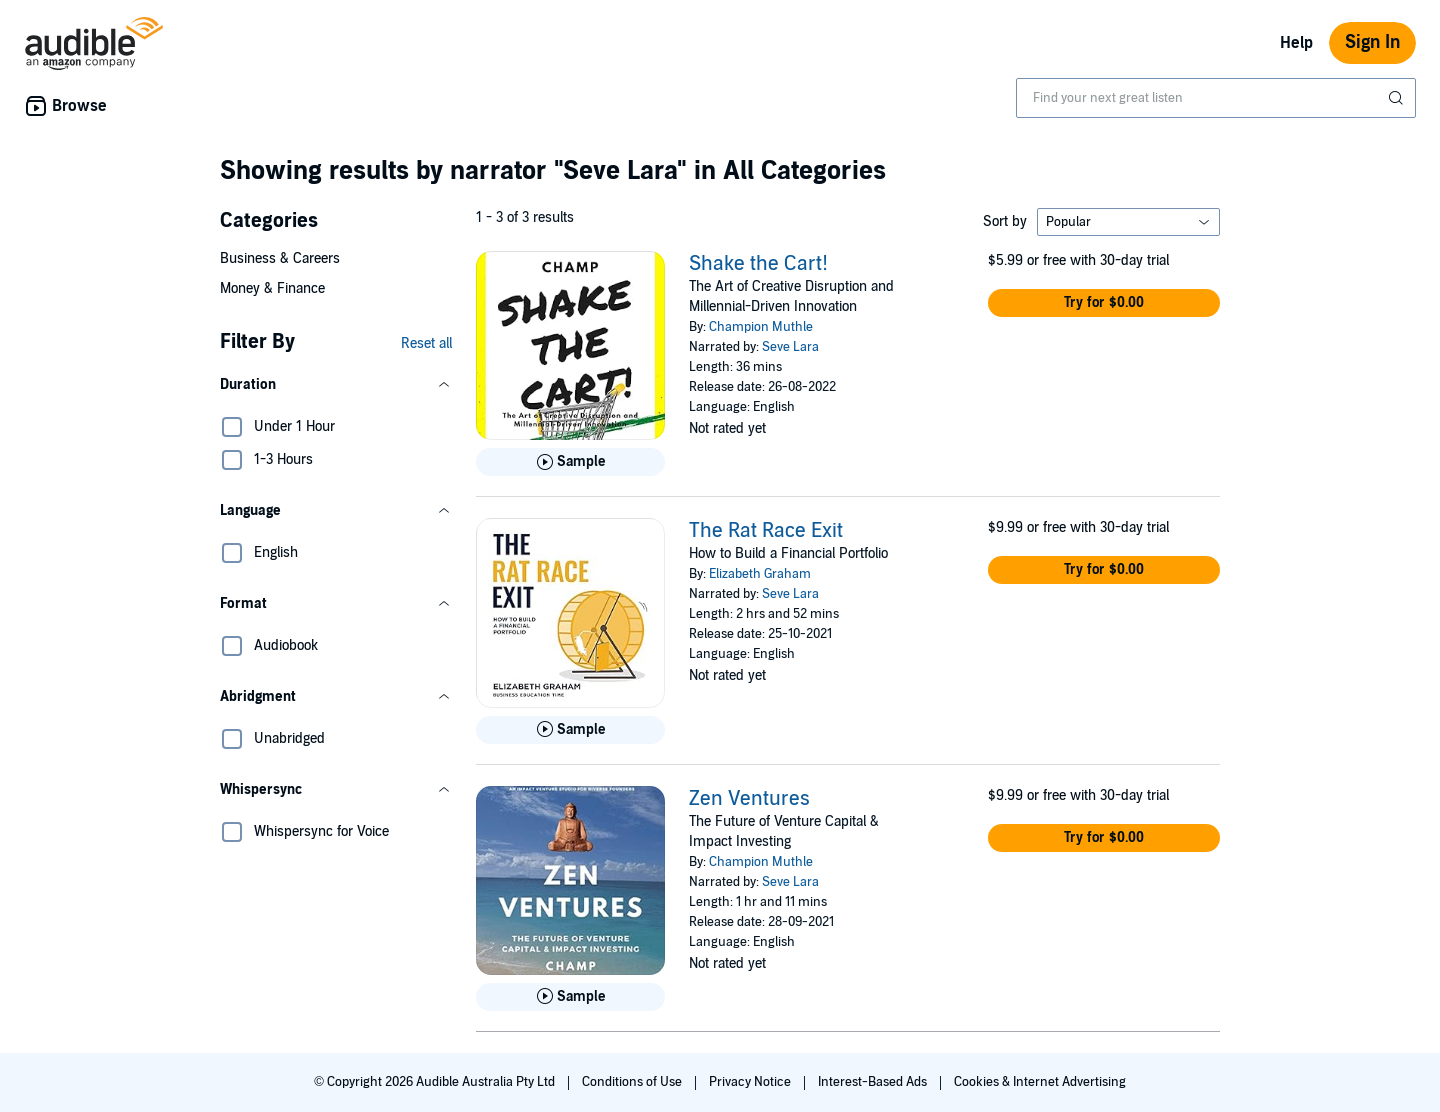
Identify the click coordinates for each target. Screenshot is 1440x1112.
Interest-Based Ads (874, 1082)
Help (1296, 43)
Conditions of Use (633, 1082)
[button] (336, 385)
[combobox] (1216, 98)
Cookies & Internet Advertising (1040, 1082)
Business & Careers (280, 258)
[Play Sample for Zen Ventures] (570, 997)
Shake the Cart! (758, 264)
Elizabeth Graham (760, 574)
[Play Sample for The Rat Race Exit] (570, 730)
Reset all (426, 343)
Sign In (1372, 42)
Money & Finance (272, 288)
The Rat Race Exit (766, 531)
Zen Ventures (749, 799)
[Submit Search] (1398, 98)
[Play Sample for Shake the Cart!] (570, 462)
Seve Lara (790, 347)
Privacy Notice (751, 1082)
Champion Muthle (761, 327)
